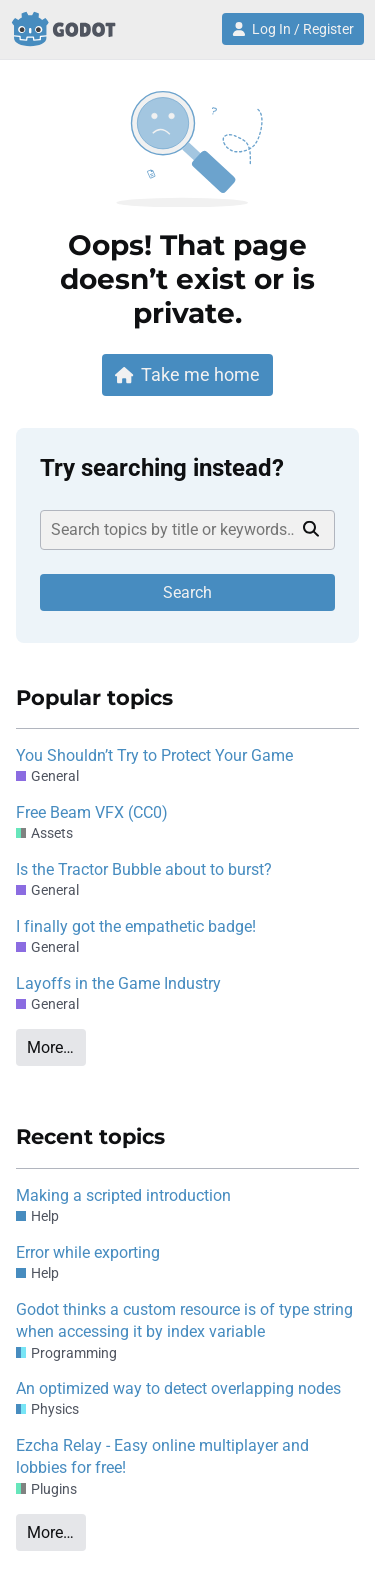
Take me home (188, 374)
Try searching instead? (162, 468)
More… (50, 1047)
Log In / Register (293, 29)
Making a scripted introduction (123, 1195)
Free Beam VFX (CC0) (92, 812)
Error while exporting (88, 1252)
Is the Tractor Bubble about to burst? (144, 869)
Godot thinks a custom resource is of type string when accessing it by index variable (184, 1320)
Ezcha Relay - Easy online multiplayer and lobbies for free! (162, 1456)
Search (187, 592)
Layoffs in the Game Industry (118, 983)
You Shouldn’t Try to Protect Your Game (154, 755)
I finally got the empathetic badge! (136, 926)
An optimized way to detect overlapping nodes (178, 1388)
